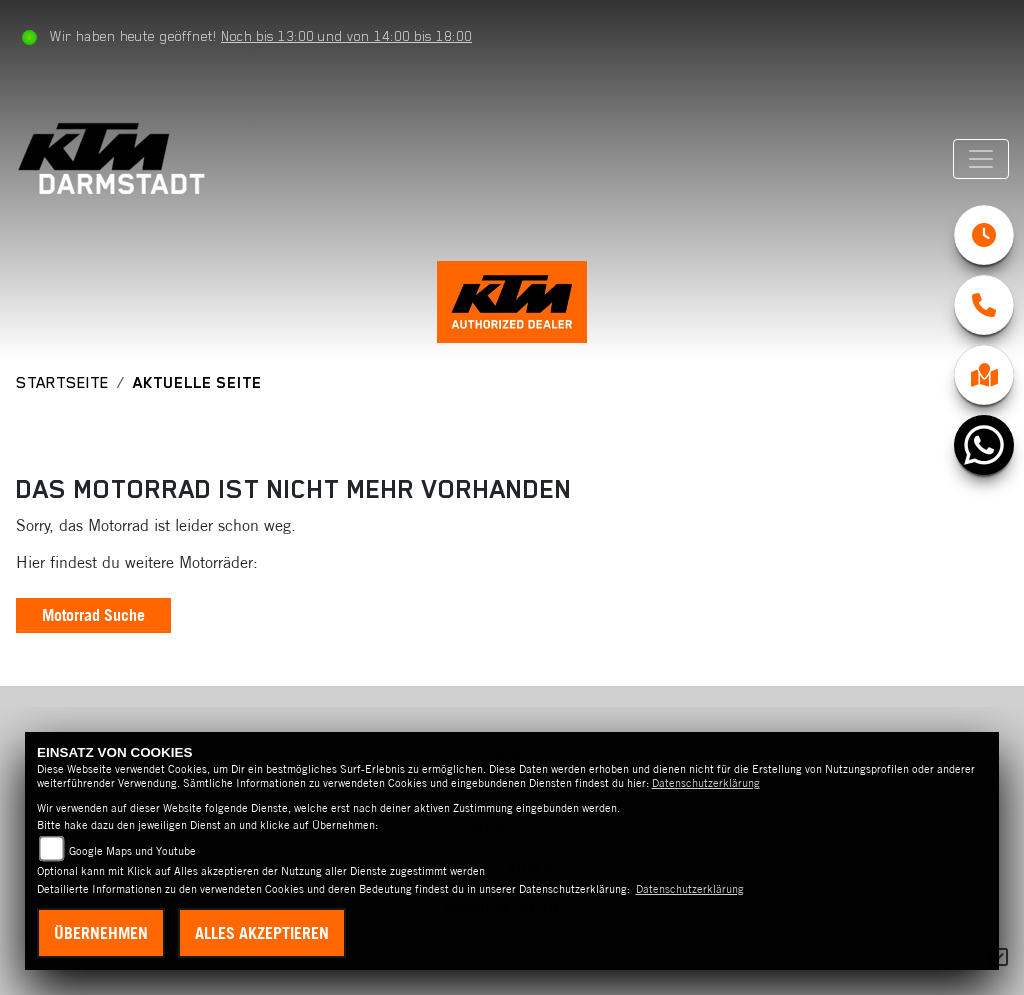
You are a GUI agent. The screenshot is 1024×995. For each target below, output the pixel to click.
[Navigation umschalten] (981, 159)
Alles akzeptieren (262, 933)
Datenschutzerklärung (706, 783)
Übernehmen (101, 933)
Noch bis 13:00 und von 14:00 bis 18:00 (346, 36)
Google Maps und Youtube (132, 851)
